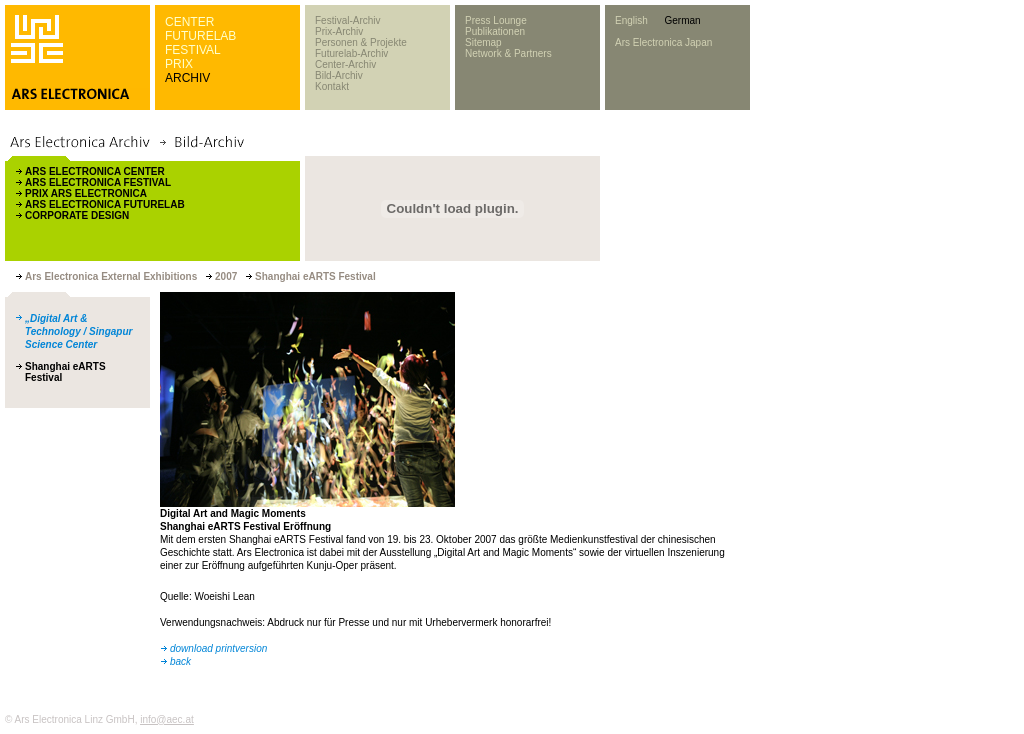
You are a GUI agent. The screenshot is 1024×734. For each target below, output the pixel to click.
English (631, 20)
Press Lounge (496, 20)
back (180, 661)
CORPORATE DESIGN (77, 215)
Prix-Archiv (339, 31)
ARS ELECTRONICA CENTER (95, 171)
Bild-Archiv (339, 75)
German (682, 20)
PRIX (179, 64)
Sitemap (483, 42)
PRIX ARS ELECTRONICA (86, 193)
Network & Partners (508, 53)
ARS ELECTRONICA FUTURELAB (105, 204)
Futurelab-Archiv (351, 53)
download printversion (218, 648)
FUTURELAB (200, 36)
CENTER (189, 22)
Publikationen (495, 31)
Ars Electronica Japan (663, 42)
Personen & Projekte (361, 42)
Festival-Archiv (348, 20)
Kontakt (332, 86)
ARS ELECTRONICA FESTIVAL (98, 182)
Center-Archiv (345, 64)
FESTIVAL (193, 50)
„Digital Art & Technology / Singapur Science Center (78, 331)
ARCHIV (187, 78)
